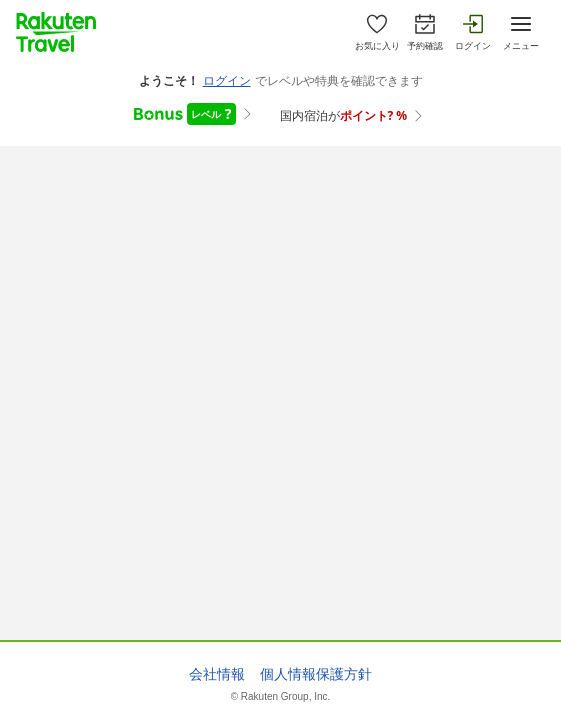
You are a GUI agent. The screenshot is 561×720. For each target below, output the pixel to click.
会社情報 (217, 674)
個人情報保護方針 (316, 674)
